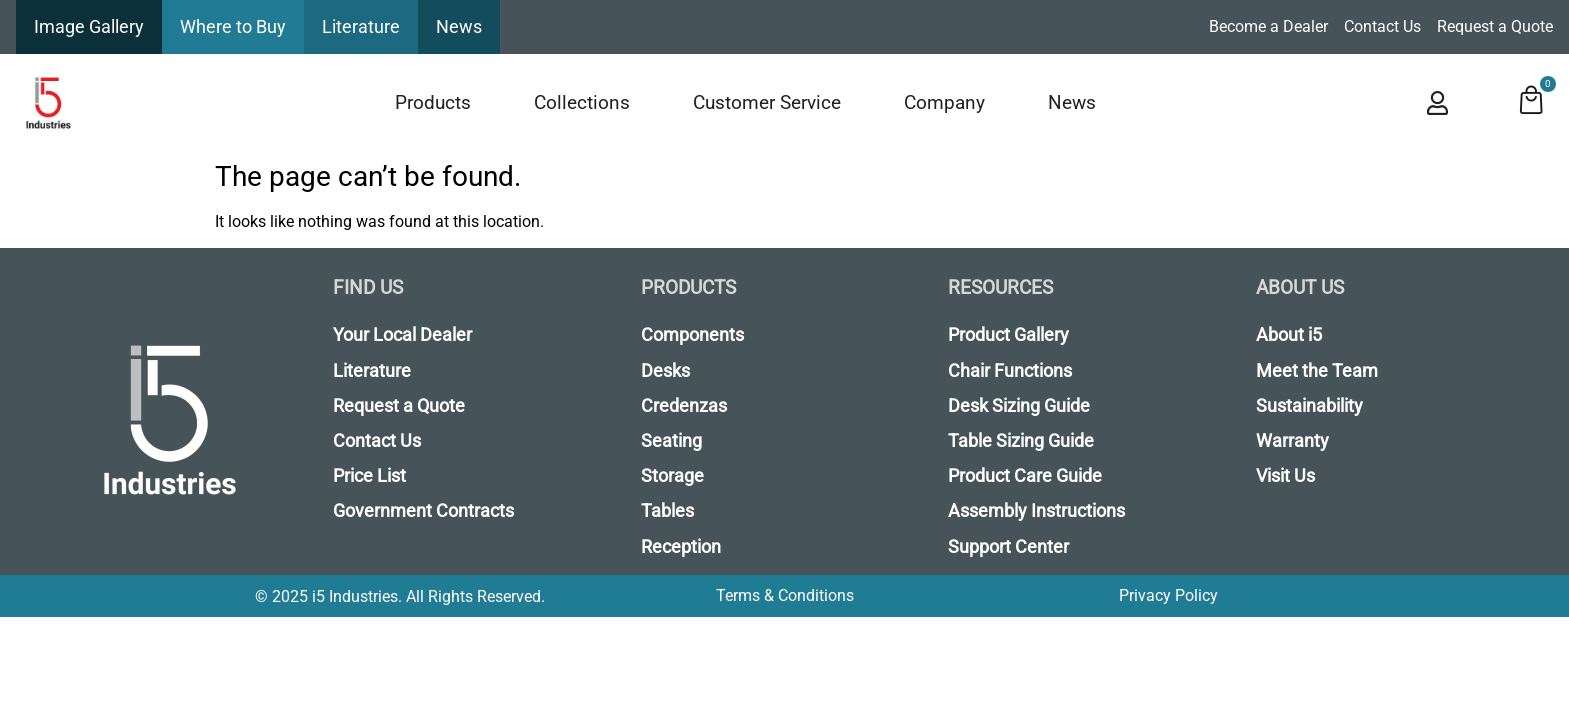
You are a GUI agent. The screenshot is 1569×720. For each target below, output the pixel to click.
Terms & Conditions (785, 595)
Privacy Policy (1168, 595)
